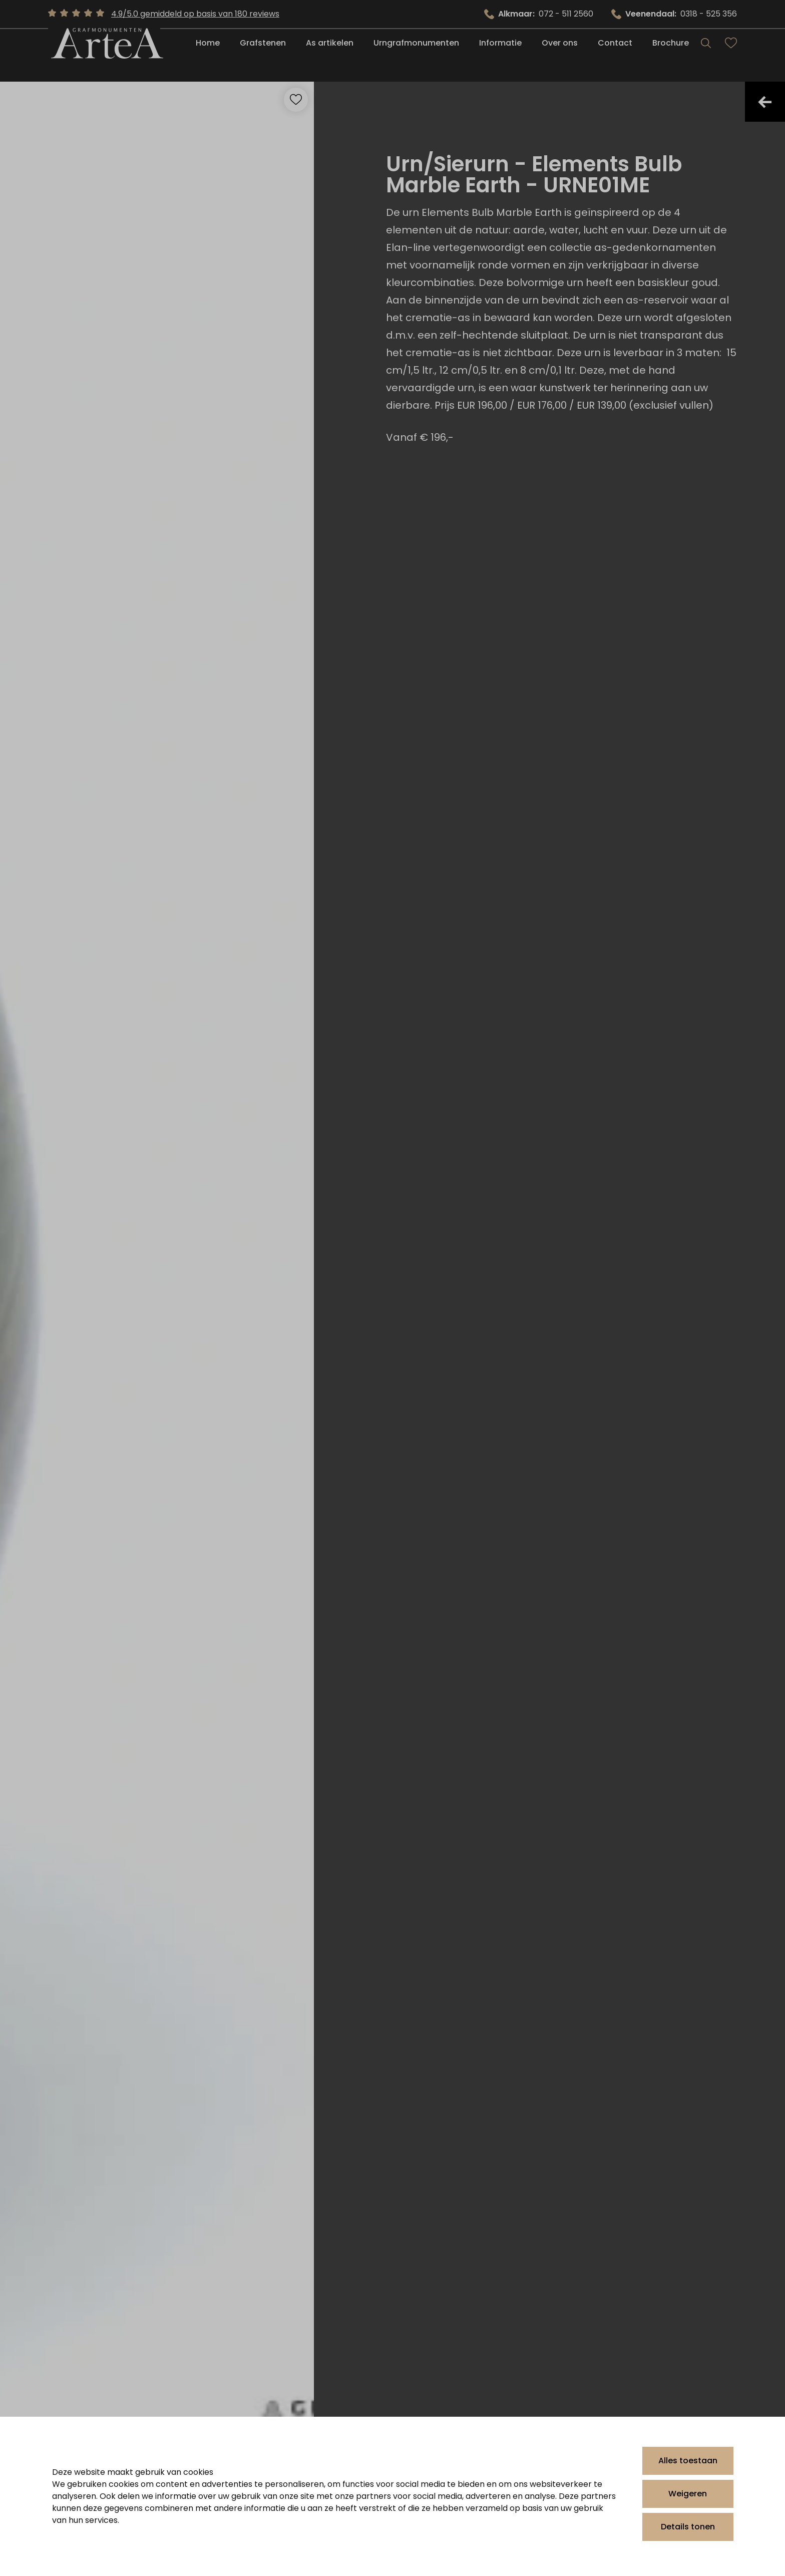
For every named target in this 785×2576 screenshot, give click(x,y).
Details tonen (688, 2526)
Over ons (560, 56)
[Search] (706, 56)
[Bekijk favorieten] (731, 56)
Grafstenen (263, 56)
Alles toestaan (687, 2460)
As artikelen (329, 56)
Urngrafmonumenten (416, 56)
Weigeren (687, 2493)
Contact (615, 56)
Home (208, 56)
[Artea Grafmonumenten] (104, 56)
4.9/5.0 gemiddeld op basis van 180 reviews (195, 14)
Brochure (670, 56)
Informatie (500, 56)
